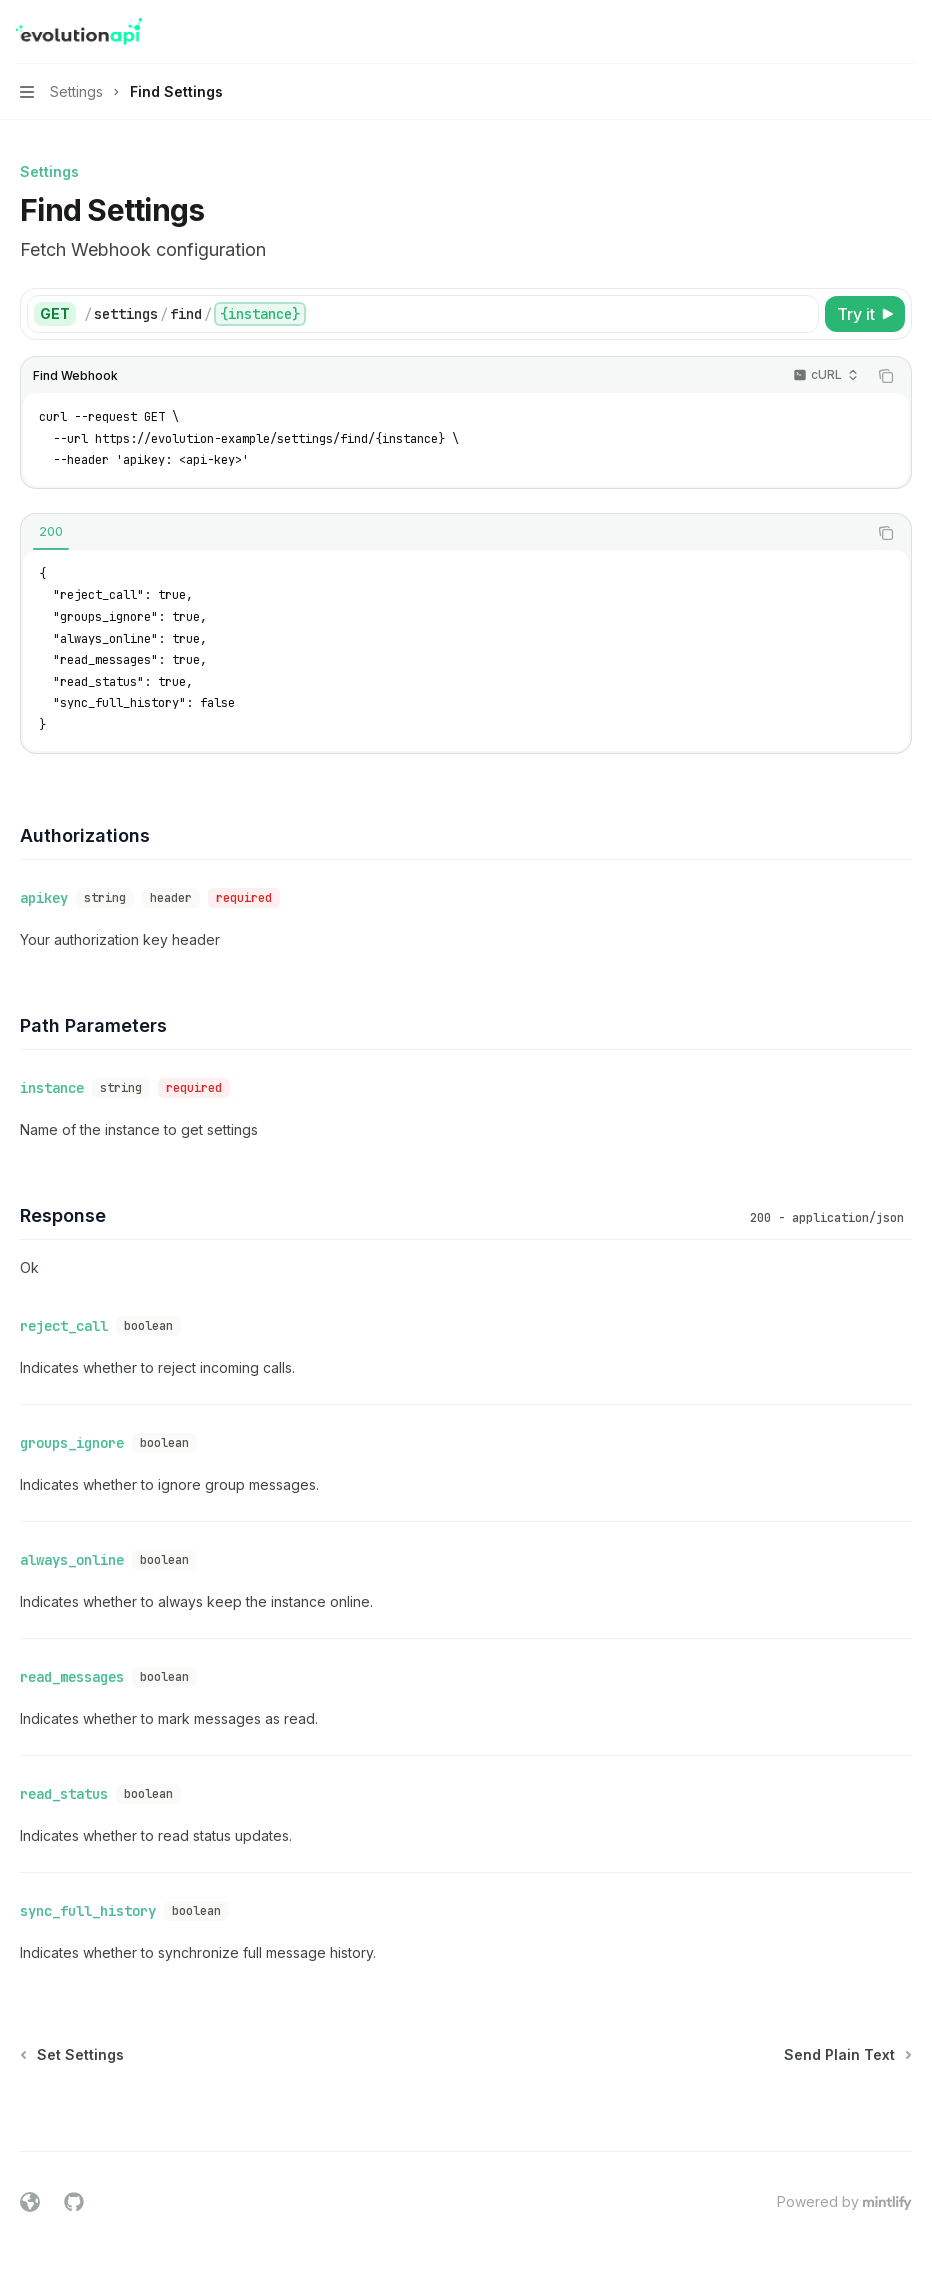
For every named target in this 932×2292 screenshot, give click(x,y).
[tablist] (444, 533)
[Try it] (865, 314)
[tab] (51, 532)
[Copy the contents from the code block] (886, 376)
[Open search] (868, 32)
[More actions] (906, 32)
